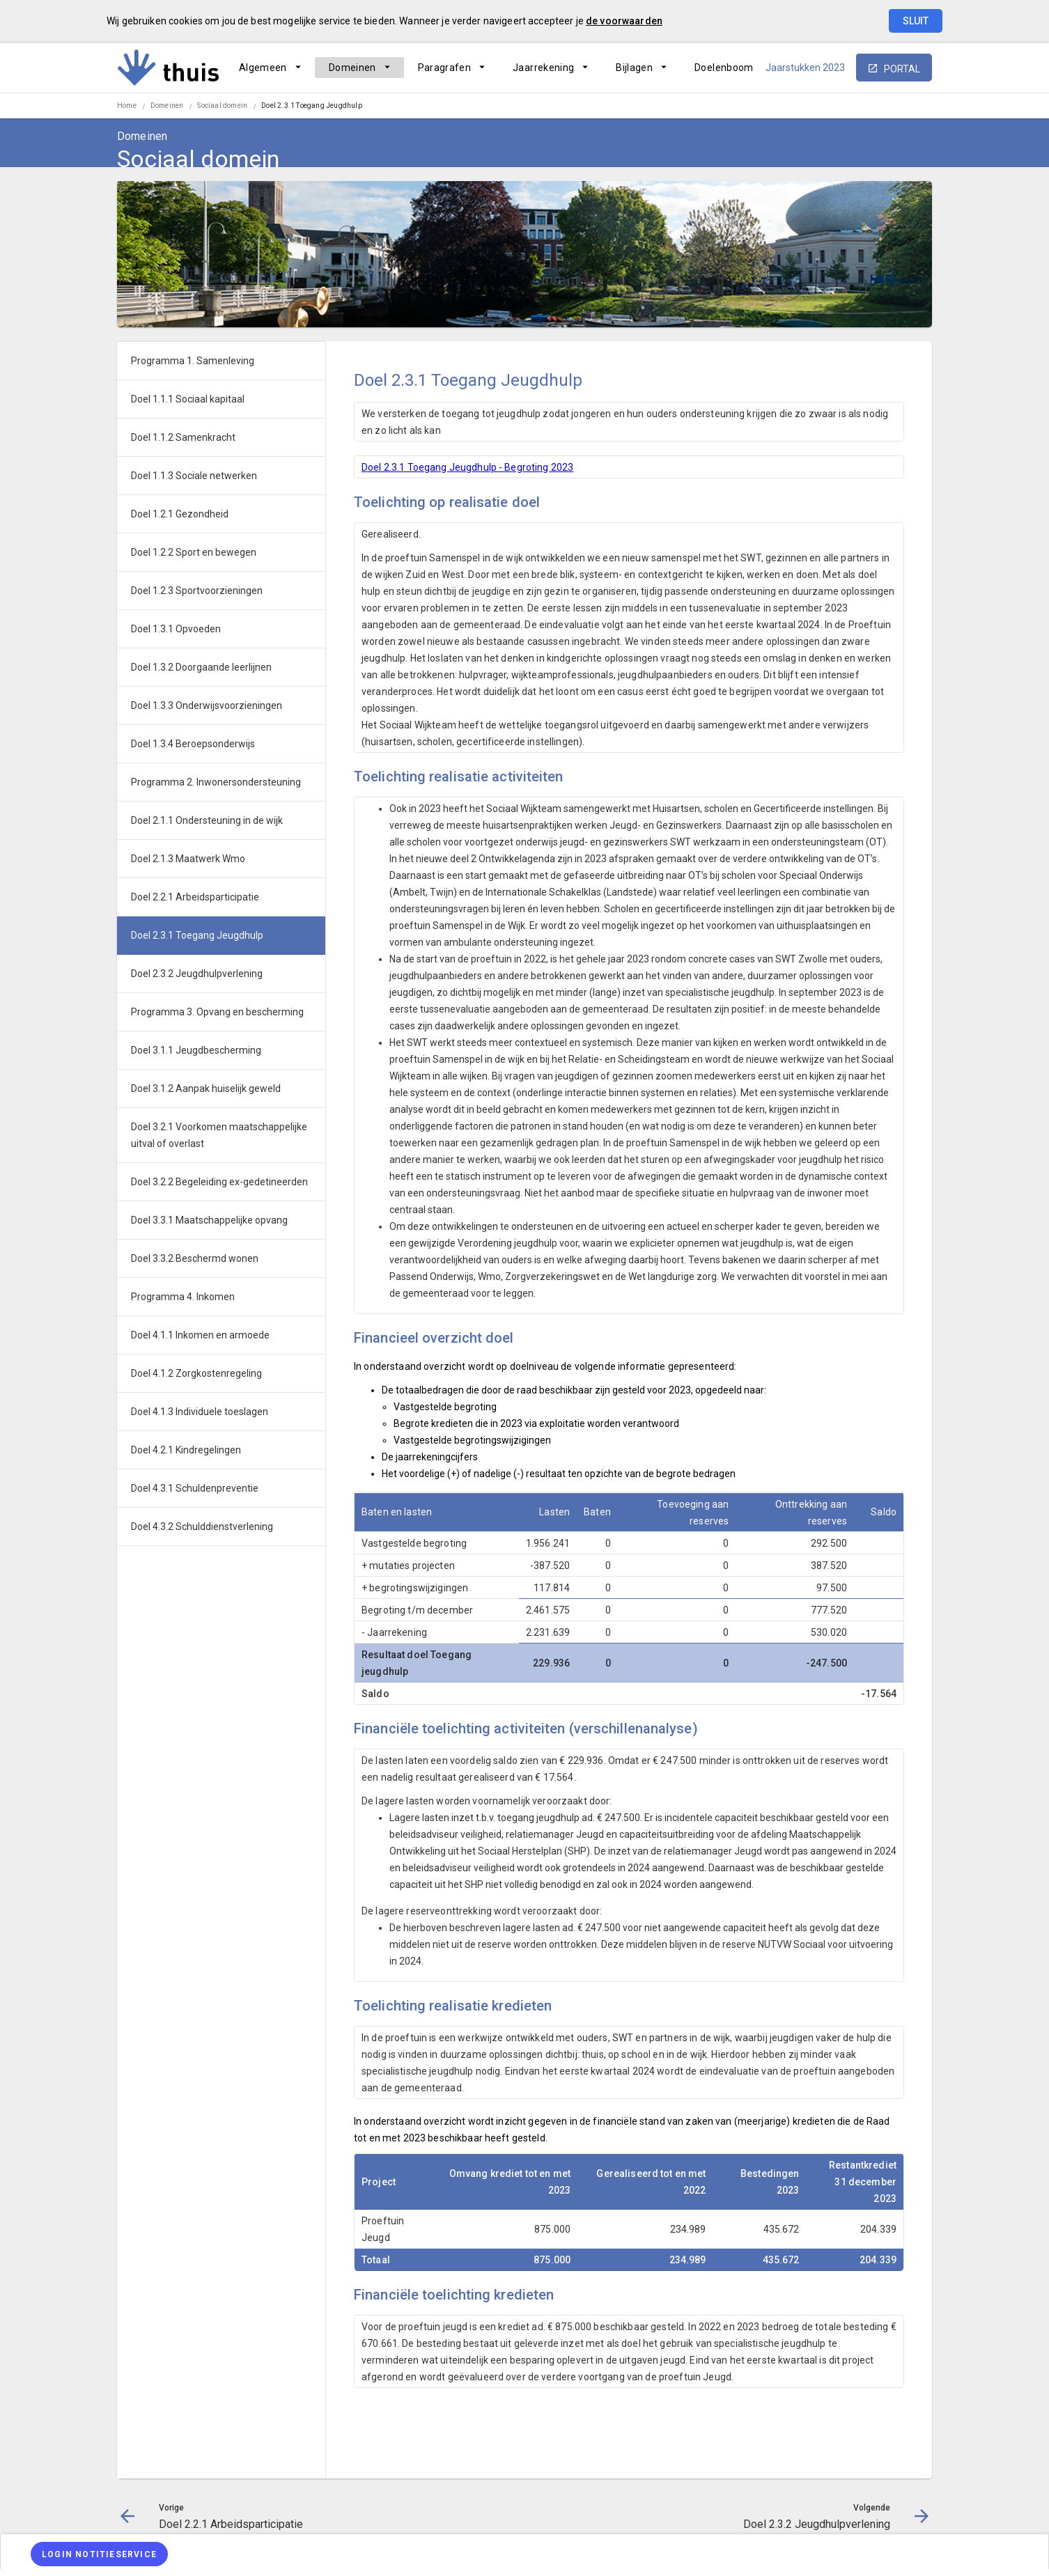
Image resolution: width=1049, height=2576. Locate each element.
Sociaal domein (222, 105)
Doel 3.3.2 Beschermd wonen (194, 1258)
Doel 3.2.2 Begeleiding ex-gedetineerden (219, 1181)
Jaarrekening (543, 67)
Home (127, 105)
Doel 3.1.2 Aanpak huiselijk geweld (206, 1088)
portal (902, 69)
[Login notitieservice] (99, 2554)
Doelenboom (724, 67)
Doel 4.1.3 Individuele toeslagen (199, 1411)
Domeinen (352, 67)
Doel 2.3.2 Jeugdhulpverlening (197, 973)
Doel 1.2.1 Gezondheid (179, 514)
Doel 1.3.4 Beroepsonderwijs (193, 743)
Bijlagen (634, 67)
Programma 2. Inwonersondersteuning (216, 782)
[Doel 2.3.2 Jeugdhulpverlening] (885, 106)
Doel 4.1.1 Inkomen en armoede (200, 1335)
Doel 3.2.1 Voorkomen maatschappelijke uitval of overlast (219, 1135)
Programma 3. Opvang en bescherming (217, 1011)
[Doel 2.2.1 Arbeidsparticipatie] (811, 106)
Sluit (915, 20)
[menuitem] (270, 67)
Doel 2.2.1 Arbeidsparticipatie (195, 897)
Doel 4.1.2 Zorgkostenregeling (196, 1373)
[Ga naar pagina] (848, 107)
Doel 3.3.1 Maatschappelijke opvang (209, 1220)
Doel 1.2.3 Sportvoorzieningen (197, 590)
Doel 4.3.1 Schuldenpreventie (194, 1488)
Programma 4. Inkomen (183, 1296)
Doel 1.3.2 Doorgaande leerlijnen (201, 667)
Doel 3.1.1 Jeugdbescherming (196, 1050)
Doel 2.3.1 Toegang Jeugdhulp (311, 105)
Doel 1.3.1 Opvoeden (176, 628)
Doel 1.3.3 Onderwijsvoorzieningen (206, 705)
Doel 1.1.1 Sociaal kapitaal (187, 399)
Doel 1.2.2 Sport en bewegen (193, 552)
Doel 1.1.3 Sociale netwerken (194, 475)
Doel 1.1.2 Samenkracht (183, 437)
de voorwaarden (624, 20)
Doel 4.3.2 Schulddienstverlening (202, 1526)
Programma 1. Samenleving (192, 360)
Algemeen (263, 67)
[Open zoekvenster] (916, 106)
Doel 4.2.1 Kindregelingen (186, 1449)
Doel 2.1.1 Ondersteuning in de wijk (207, 820)
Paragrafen (445, 67)
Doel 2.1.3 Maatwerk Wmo (188, 858)
